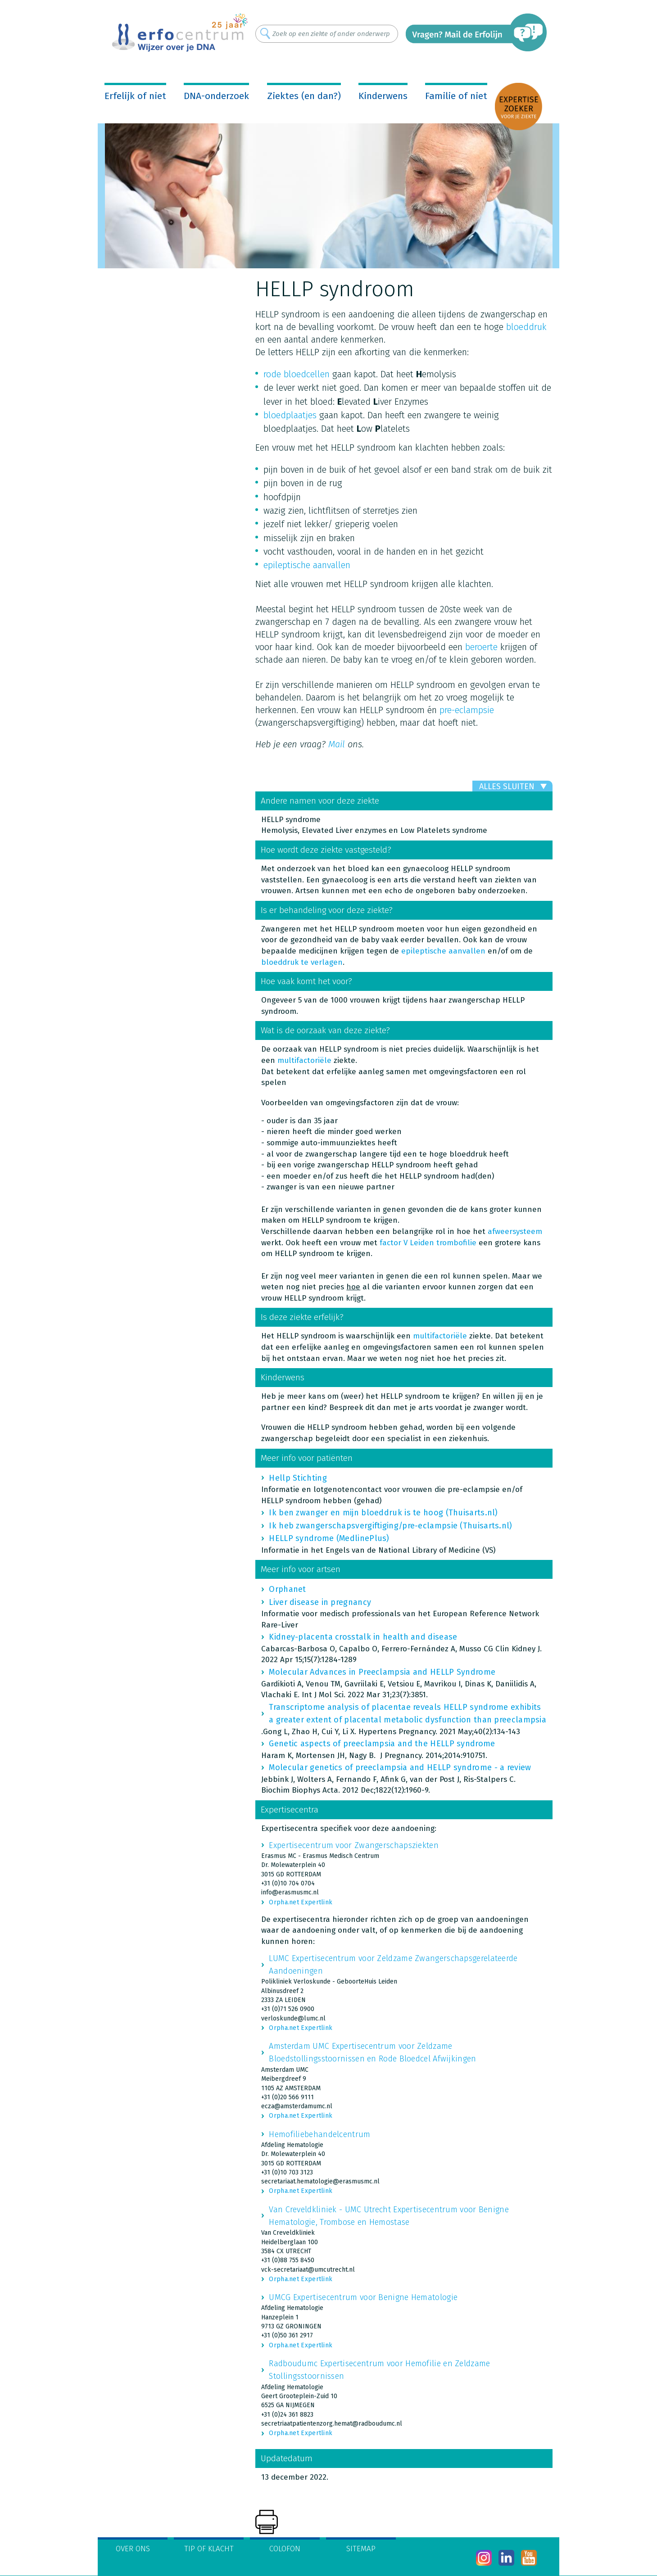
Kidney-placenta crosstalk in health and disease (363, 1637)
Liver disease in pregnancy (320, 1602)
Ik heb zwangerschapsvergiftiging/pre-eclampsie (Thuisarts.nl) (390, 1526)
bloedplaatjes (290, 415)
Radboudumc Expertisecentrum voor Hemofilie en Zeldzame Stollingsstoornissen (379, 2370)
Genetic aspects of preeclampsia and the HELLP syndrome (382, 1744)
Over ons (133, 2548)
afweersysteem (515, 1231)
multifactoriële (304, 1060)
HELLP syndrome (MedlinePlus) (329, 1538)
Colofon (284, 2548)
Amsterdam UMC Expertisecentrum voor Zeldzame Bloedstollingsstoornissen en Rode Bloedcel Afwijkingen (372, 2052)
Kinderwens (383, 96)
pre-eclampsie (467, 710)
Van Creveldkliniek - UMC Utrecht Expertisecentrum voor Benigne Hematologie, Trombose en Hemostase (389, 2216)
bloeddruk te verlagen (302, 962)
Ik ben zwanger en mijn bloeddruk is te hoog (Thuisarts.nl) (383, 1513)
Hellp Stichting (298, 1478)
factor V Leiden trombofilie (428, 1242)
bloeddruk (526, 326)
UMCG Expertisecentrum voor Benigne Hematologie (363, 2297)
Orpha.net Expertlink (300, 1902)
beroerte (481, 647)
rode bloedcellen (296, 374)
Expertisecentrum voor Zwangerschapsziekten (354, 1845)
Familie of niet (456, 96)
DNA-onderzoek (216, 96)
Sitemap (361, 2548)
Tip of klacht (209, 2548)
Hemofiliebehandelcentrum (319, 2134)
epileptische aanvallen (306, 565)
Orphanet (287, 1589)
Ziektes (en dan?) (304, 96)
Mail (336, 744)
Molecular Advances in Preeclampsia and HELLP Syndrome (382, 1672)
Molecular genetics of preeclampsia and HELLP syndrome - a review (400, 1767)
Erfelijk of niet (135, 96)
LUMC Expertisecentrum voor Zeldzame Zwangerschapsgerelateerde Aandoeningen (393, 1964)
